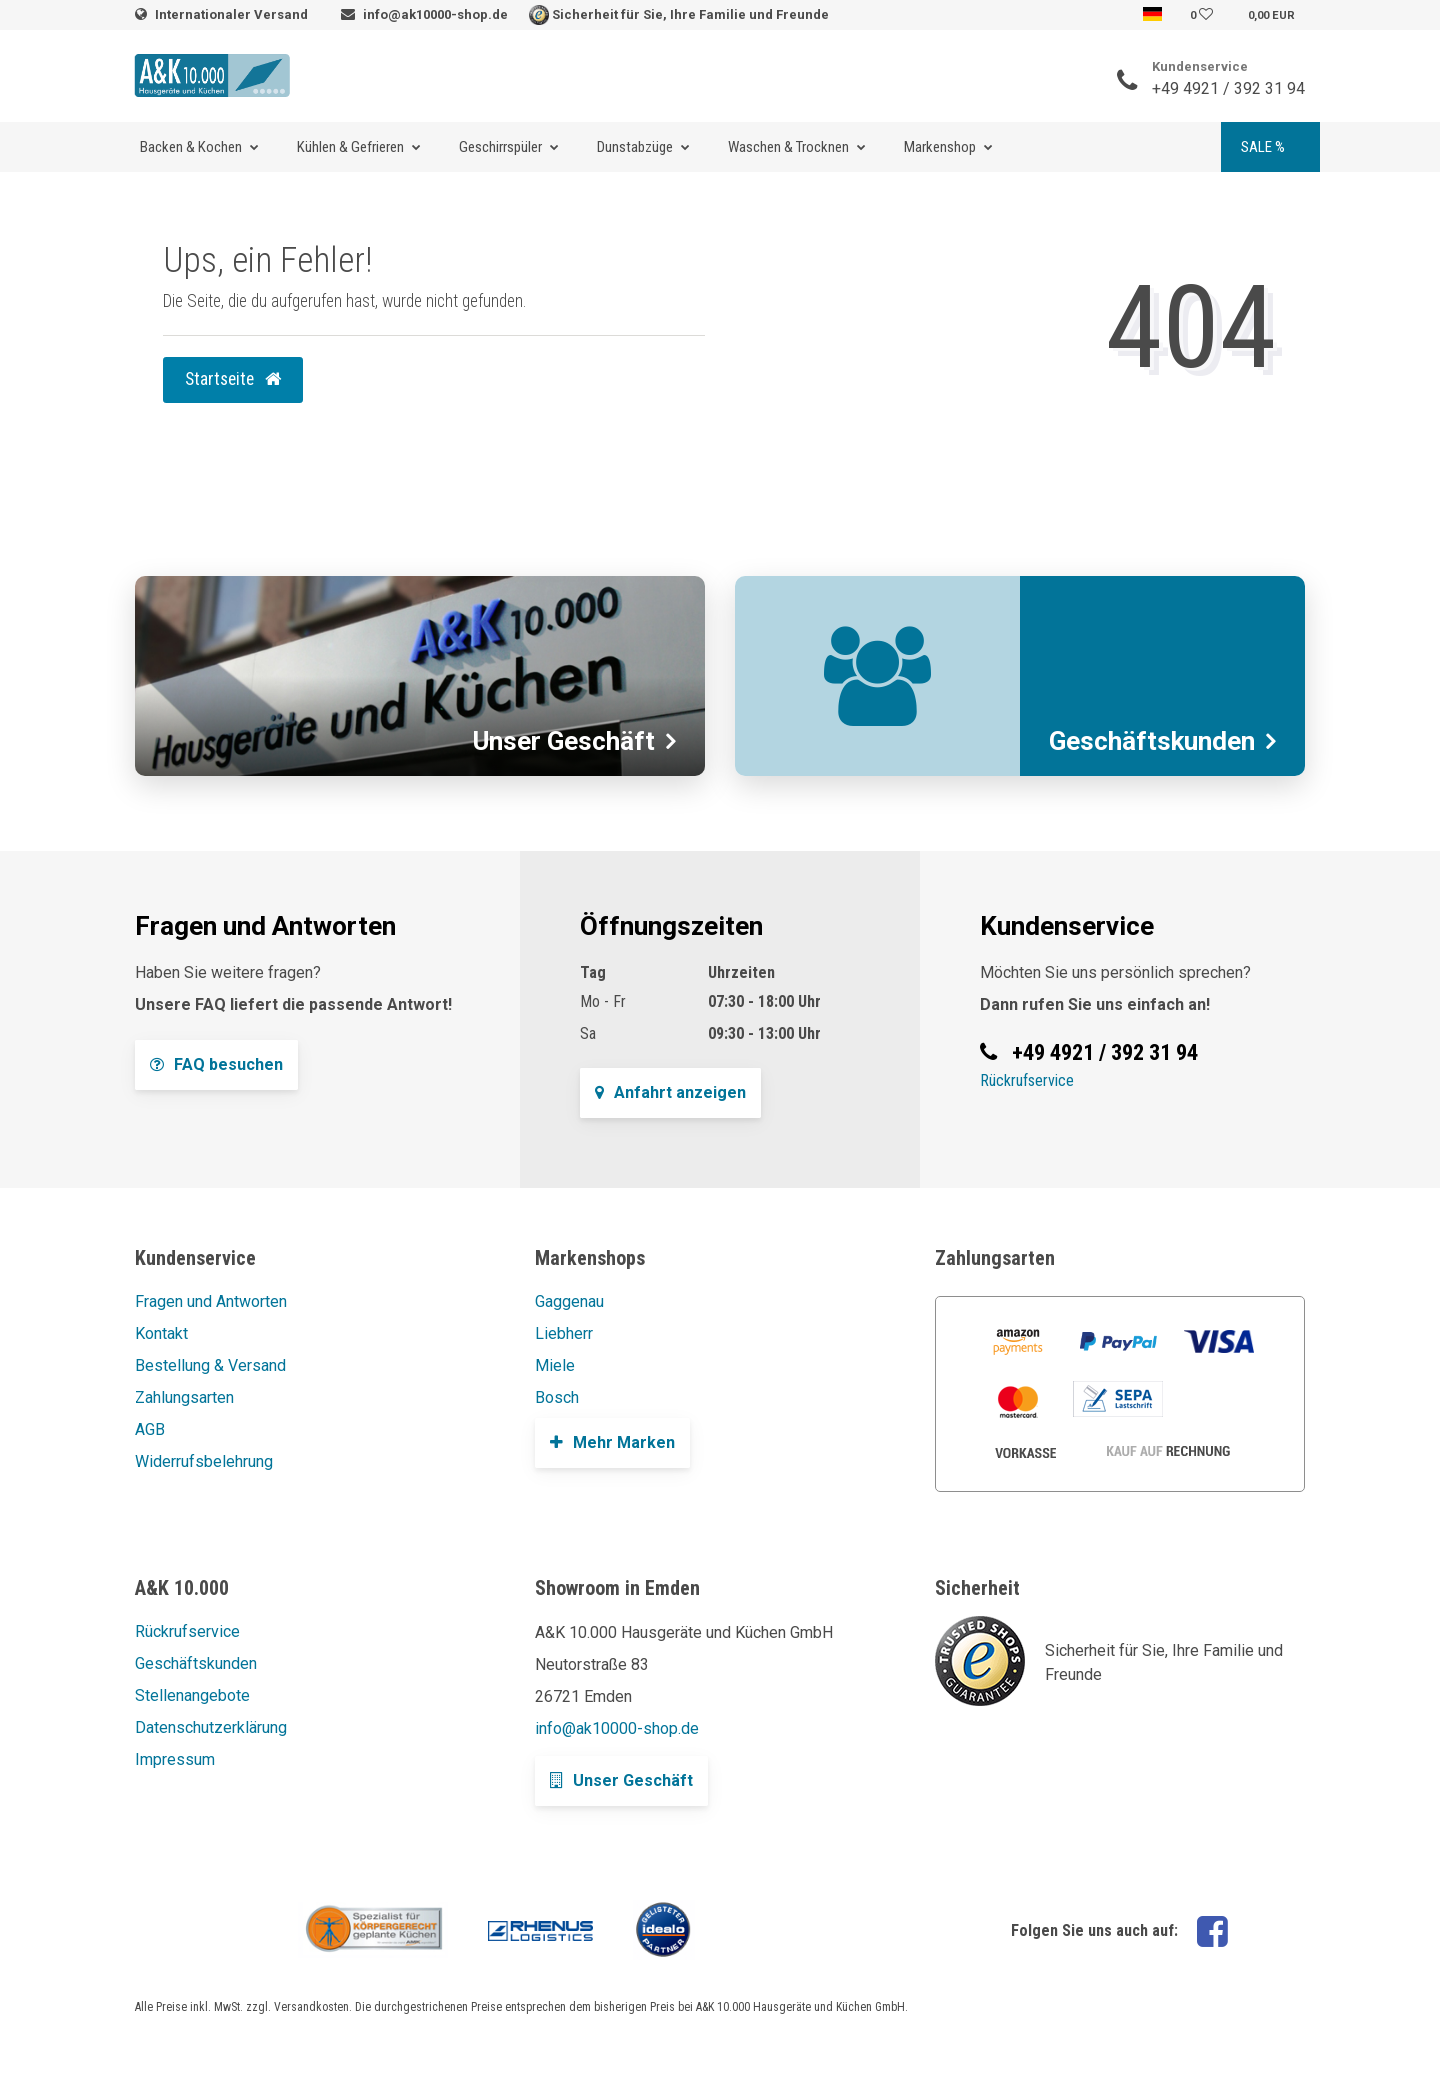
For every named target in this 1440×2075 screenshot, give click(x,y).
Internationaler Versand (233, 14)
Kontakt (161, 1333)
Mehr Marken (612, 1442)
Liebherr (564, 1333)
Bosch (557, 1397)
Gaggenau (569, 1301)
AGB (150, 1429)
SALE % (1263, 147)
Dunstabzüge (635, 147)
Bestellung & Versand (210, 1365)
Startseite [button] (233, 379)
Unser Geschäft (621, 1780)
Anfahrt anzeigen (670, 1092)
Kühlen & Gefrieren (350, 147)
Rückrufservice (1027, 1080)
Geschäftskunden (196, 1663)
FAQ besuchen (216, 1064)
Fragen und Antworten (211, 1301)
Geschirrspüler (500, 147)
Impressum (175, 1759)
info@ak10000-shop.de (435, 14)
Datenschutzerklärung (211, 1727)
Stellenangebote (192, 1695)
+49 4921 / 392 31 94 (1228, 88)
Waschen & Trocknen (788, 147)
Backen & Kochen (191, 147)
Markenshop (940, 147)
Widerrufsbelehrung (204, 1461)
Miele (555, 1365)
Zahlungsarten (184, 1397)
